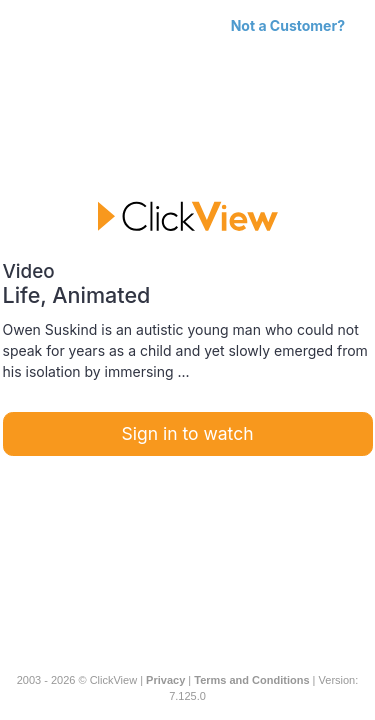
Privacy (165, 680)
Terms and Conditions (251, 680)
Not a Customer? (288, 25)
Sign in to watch (188, 433)
